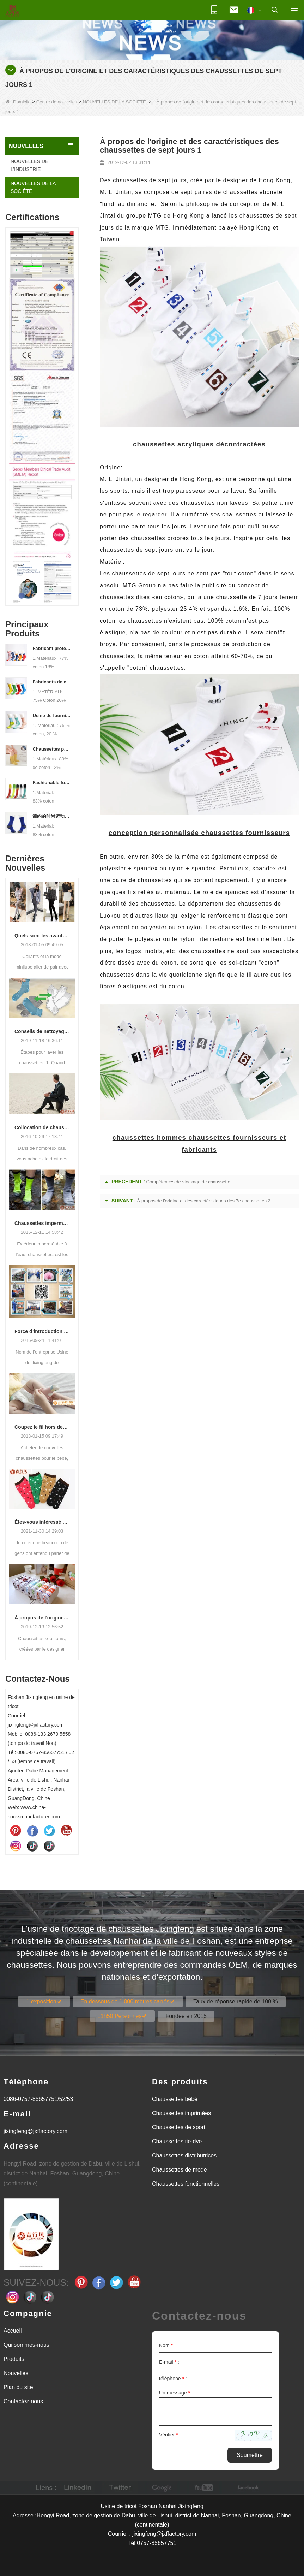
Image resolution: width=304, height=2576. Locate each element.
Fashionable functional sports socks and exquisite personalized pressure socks (51, 782)
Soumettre (250, 2455)
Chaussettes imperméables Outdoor (41, 1223)
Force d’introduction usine (41, 1331)
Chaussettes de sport (178, 2127)
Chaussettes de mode (179, 2170)
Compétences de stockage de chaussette (188, 1181)
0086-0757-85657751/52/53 (38, 2099)
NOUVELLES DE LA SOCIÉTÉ (114, 102)
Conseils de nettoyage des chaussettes (41, 1031)
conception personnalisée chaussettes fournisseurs (199, 832)
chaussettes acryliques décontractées (199, 444)
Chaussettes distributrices (184, 2155)
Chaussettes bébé (174, 2099)
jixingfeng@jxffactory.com (35, 2131)
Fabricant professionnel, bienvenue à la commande (51, 648)
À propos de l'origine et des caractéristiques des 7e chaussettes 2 (41, 1618)
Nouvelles (16, 2373)
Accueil (13, 2331)
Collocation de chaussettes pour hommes (41, 1127)
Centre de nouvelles (56, 102)
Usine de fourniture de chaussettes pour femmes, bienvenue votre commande (51, 715)
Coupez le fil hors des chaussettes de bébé (41, 1427)
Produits (14, 2359)
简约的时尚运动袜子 (51, 816)
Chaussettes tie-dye (177, 2141)
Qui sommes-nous (26, 2345)
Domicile (18, 102)
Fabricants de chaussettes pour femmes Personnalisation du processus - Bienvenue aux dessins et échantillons (51, 682)
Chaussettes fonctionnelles (185, 2184)
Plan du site (18, 2387)
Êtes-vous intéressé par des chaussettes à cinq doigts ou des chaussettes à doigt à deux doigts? (41, 1522)
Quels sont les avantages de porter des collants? (41, 935)
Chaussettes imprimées (181, 2113)
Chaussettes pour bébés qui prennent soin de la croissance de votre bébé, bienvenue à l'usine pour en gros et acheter (51, 749)
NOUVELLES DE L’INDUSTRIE (29, 165)
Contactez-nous (23, 2401)
